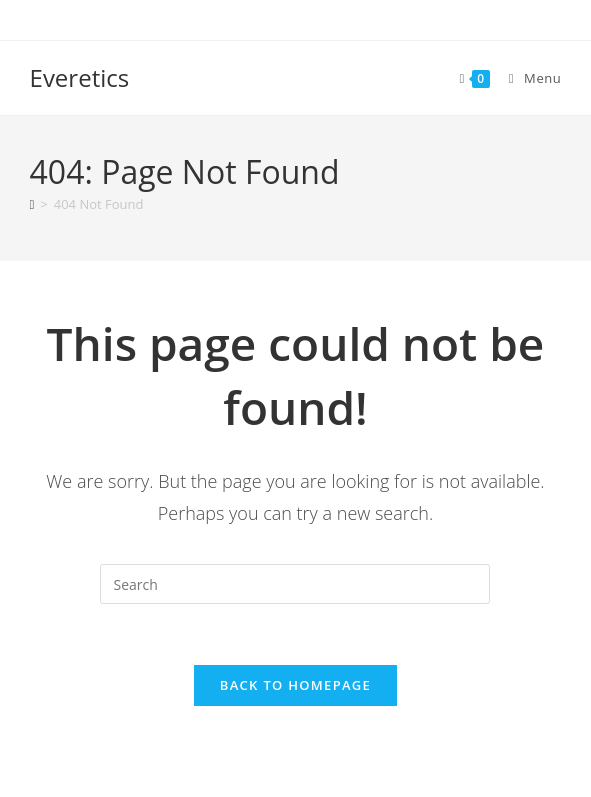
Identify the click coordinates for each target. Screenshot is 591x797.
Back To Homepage (295, 685)
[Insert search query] (295, 584)
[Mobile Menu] (528, 78)
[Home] (32, 204)
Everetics (80, 77)
